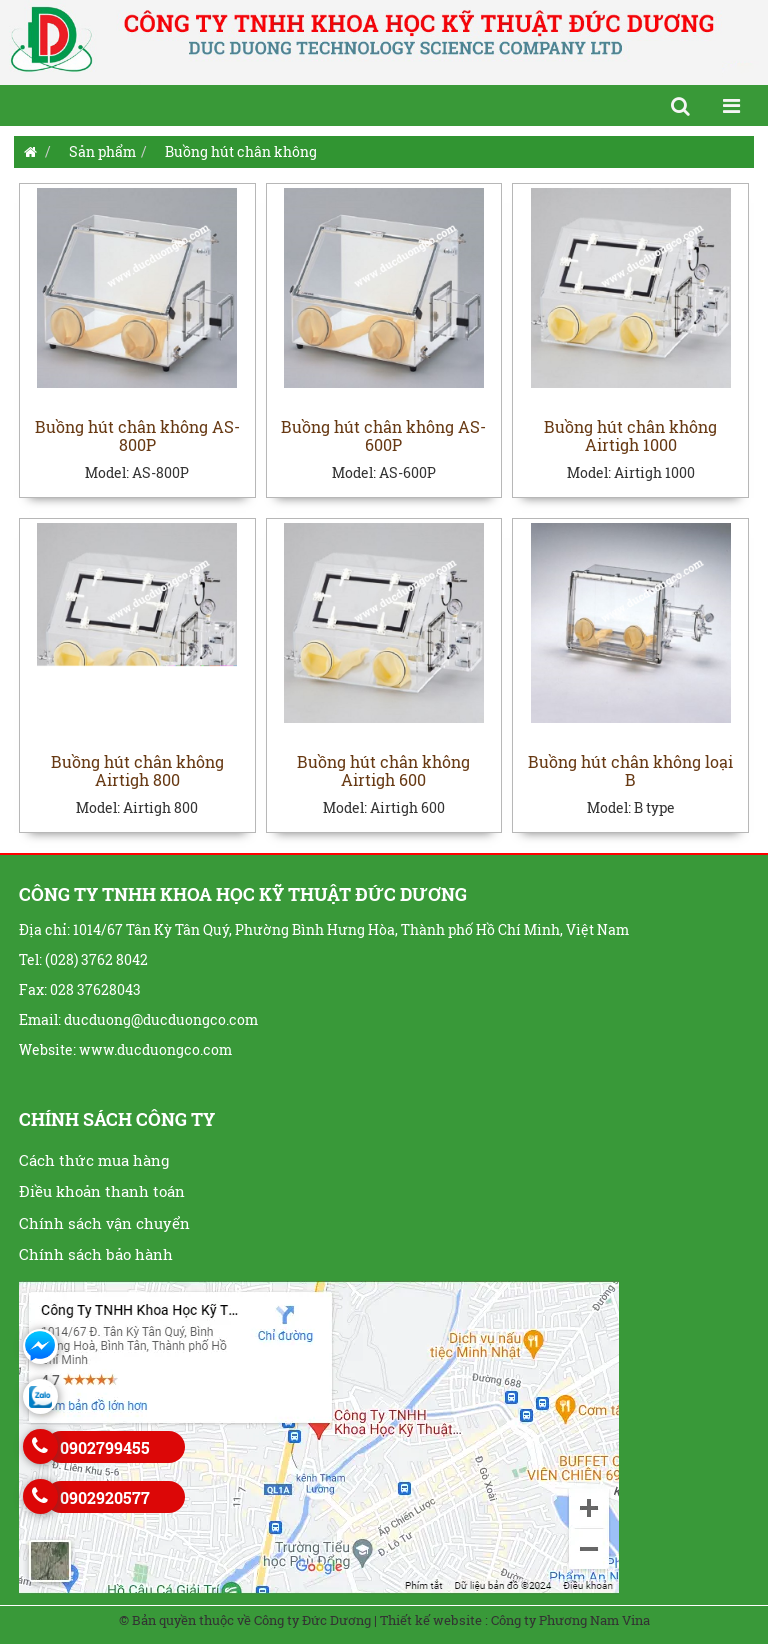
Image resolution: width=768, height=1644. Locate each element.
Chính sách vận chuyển (104, 1223)
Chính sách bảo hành (96, 1254)
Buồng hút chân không (241, 151)
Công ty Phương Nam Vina (570, 1620)
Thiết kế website (431, 1620)
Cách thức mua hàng (94, 1160)
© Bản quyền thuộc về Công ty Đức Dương (245, 1620)
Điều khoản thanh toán (102, 1191)
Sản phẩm (102, 151)
